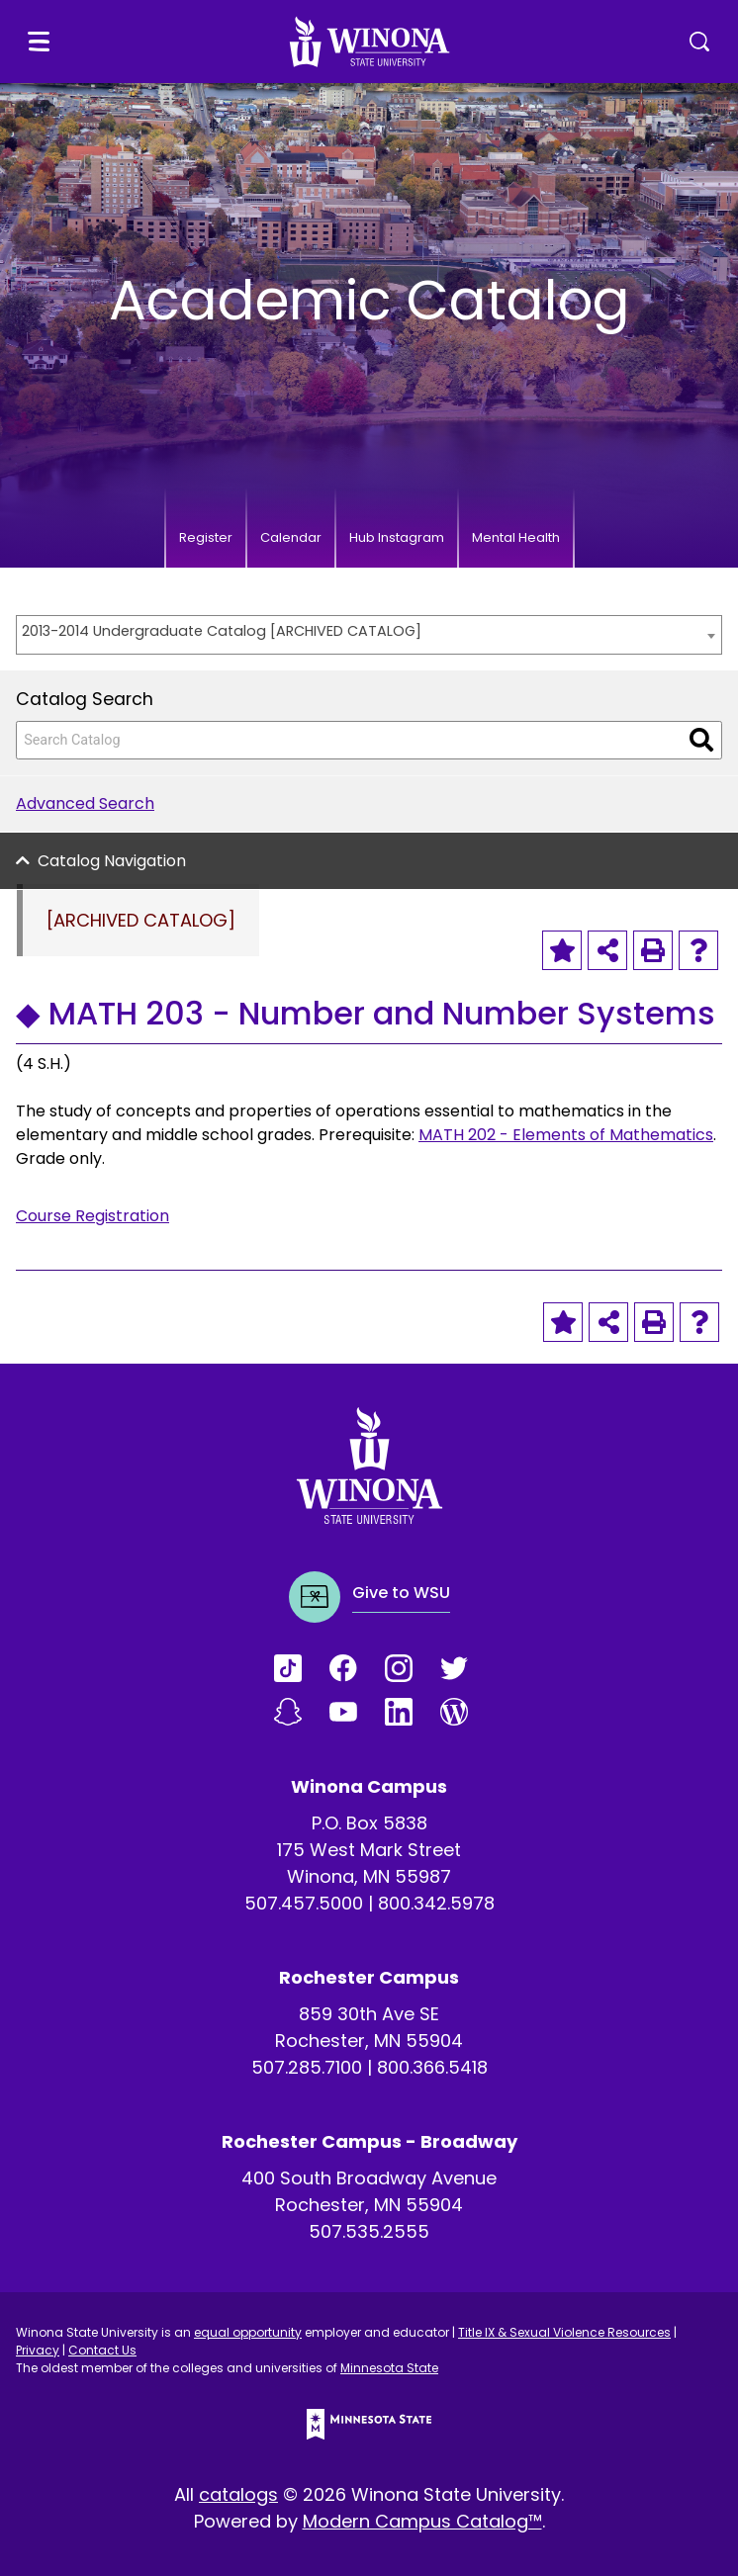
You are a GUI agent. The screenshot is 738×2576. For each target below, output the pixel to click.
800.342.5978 (436, 1903)
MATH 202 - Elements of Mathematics (565, 1134)
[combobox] (369, 635)
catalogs (238, 2494)
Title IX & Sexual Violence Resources (564, 2332)
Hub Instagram (396, 537)
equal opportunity (248, 2332)
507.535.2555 (369, 2231)
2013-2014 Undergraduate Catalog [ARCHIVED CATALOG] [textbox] (221, 631)
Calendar (291, 537)
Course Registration (92, 1215)
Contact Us (102, 2350)
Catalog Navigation (112, 860)
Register (205, 537)
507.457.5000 (303, 1903)
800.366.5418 (432, 2067)
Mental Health (516, 537)
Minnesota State (389, 2367)
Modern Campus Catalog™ (422, 2521)
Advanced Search (85, 803)
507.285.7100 (306, 2067)
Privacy (37, 2350)
